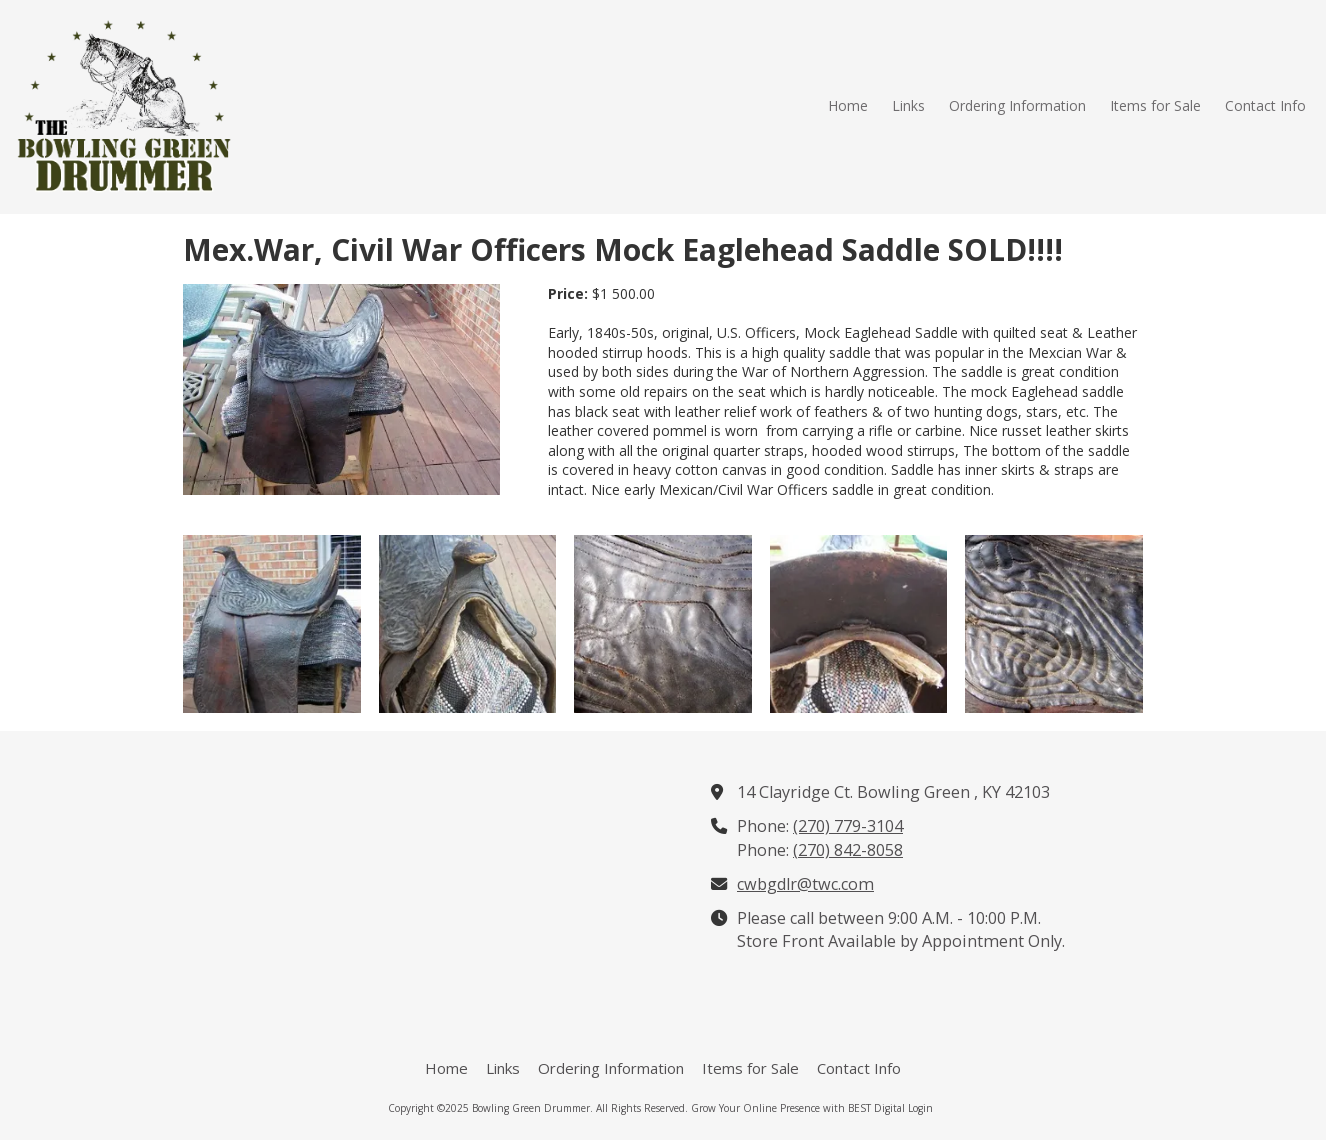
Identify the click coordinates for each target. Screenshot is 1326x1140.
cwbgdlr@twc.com (805, 884)
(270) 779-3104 (848, 826)
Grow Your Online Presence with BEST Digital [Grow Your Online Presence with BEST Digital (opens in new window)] (798, 1108)
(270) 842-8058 (848, 850)
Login (920, 1108)
